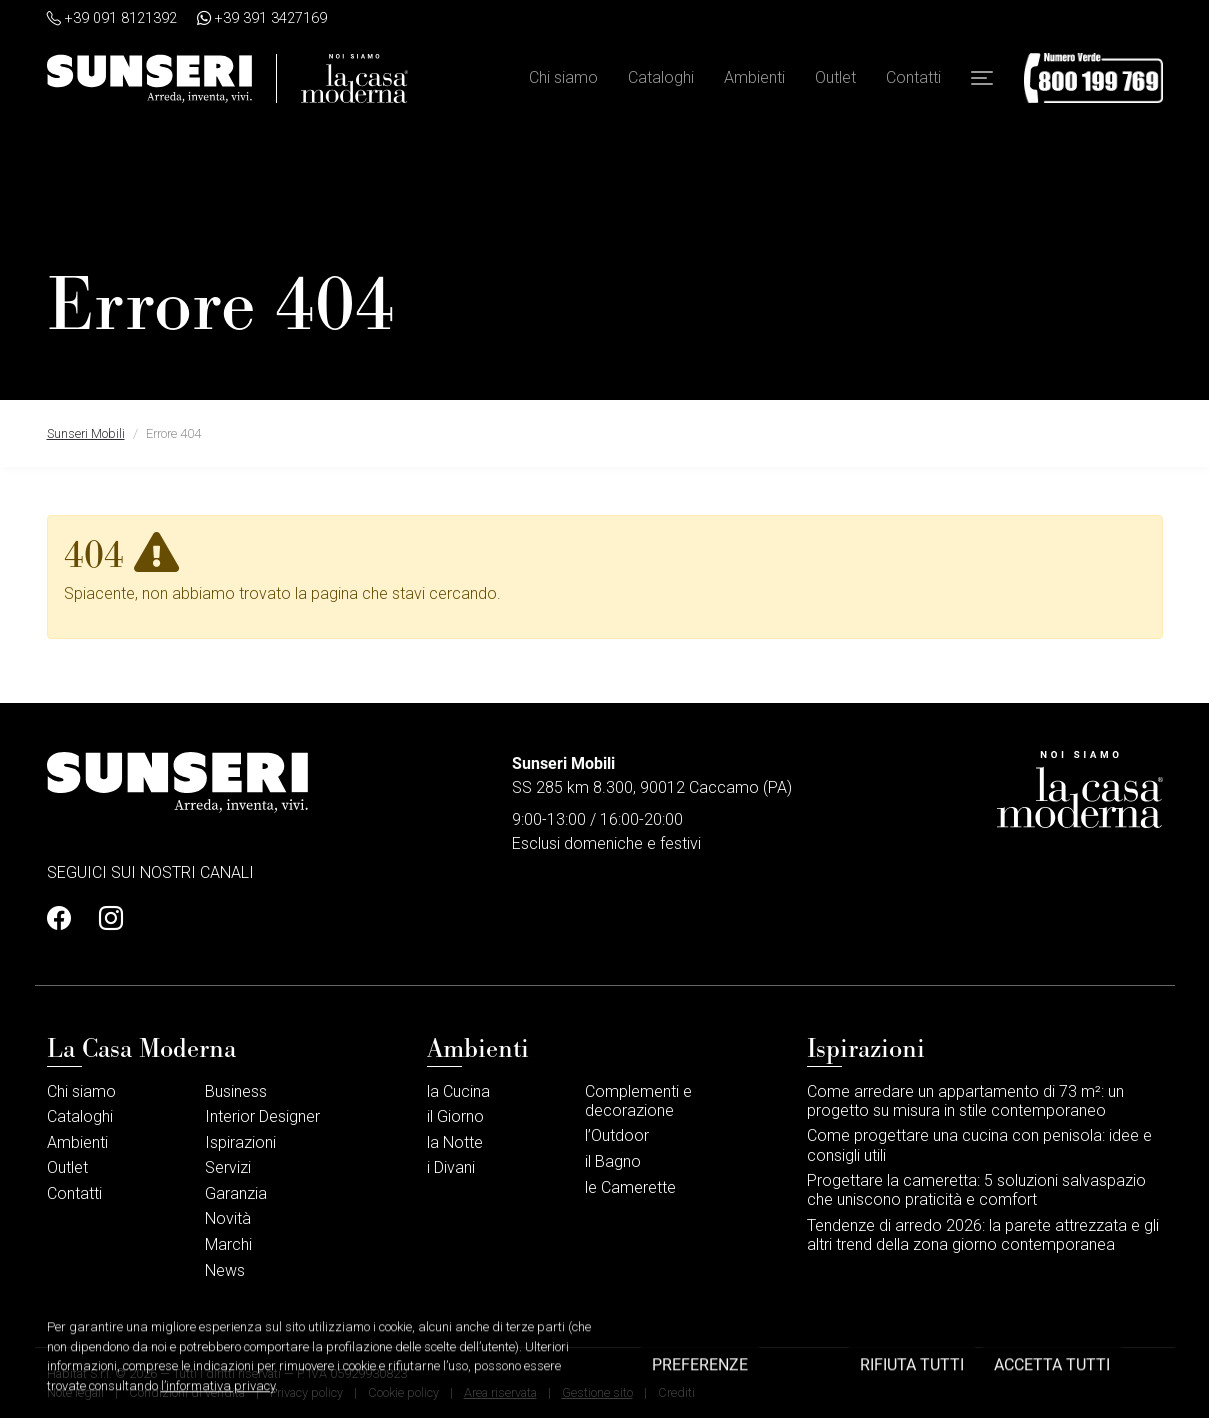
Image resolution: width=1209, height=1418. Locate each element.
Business (236, 1091)
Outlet (835, 78)
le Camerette (630, 1187)
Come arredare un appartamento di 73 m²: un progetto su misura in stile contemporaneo (965, 1101)
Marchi (228, 1244)
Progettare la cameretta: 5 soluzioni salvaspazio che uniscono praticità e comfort (976, 1190)
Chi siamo (563, 78)
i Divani (451, 1167)
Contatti (913, 78)
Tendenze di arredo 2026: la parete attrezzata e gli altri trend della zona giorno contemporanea (983, 1235)
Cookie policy (403, 1392)
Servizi (228, 1167)
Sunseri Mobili (86, 433)
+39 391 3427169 (262, 18)
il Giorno (455, 1116)
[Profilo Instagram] (105, 919)
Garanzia (236, 1193)
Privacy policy (306, 1392)
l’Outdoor (617, 1135)
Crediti (676, 1392)
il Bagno (613, 1161)
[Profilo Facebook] (65, 919)
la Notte (455, 1142)
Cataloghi (661, 78)
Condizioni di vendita (187, 1392)
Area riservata (500, 1392)
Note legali (75, 1392)
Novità (228, 1218)
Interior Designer (262, 1116)
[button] (982, 79)
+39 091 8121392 (112, 18)
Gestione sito (597, 1392)
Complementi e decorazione (638, 1101)
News (225, 1270)
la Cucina (458, 1091)
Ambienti (754, 78)
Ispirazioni (240, 1142)
